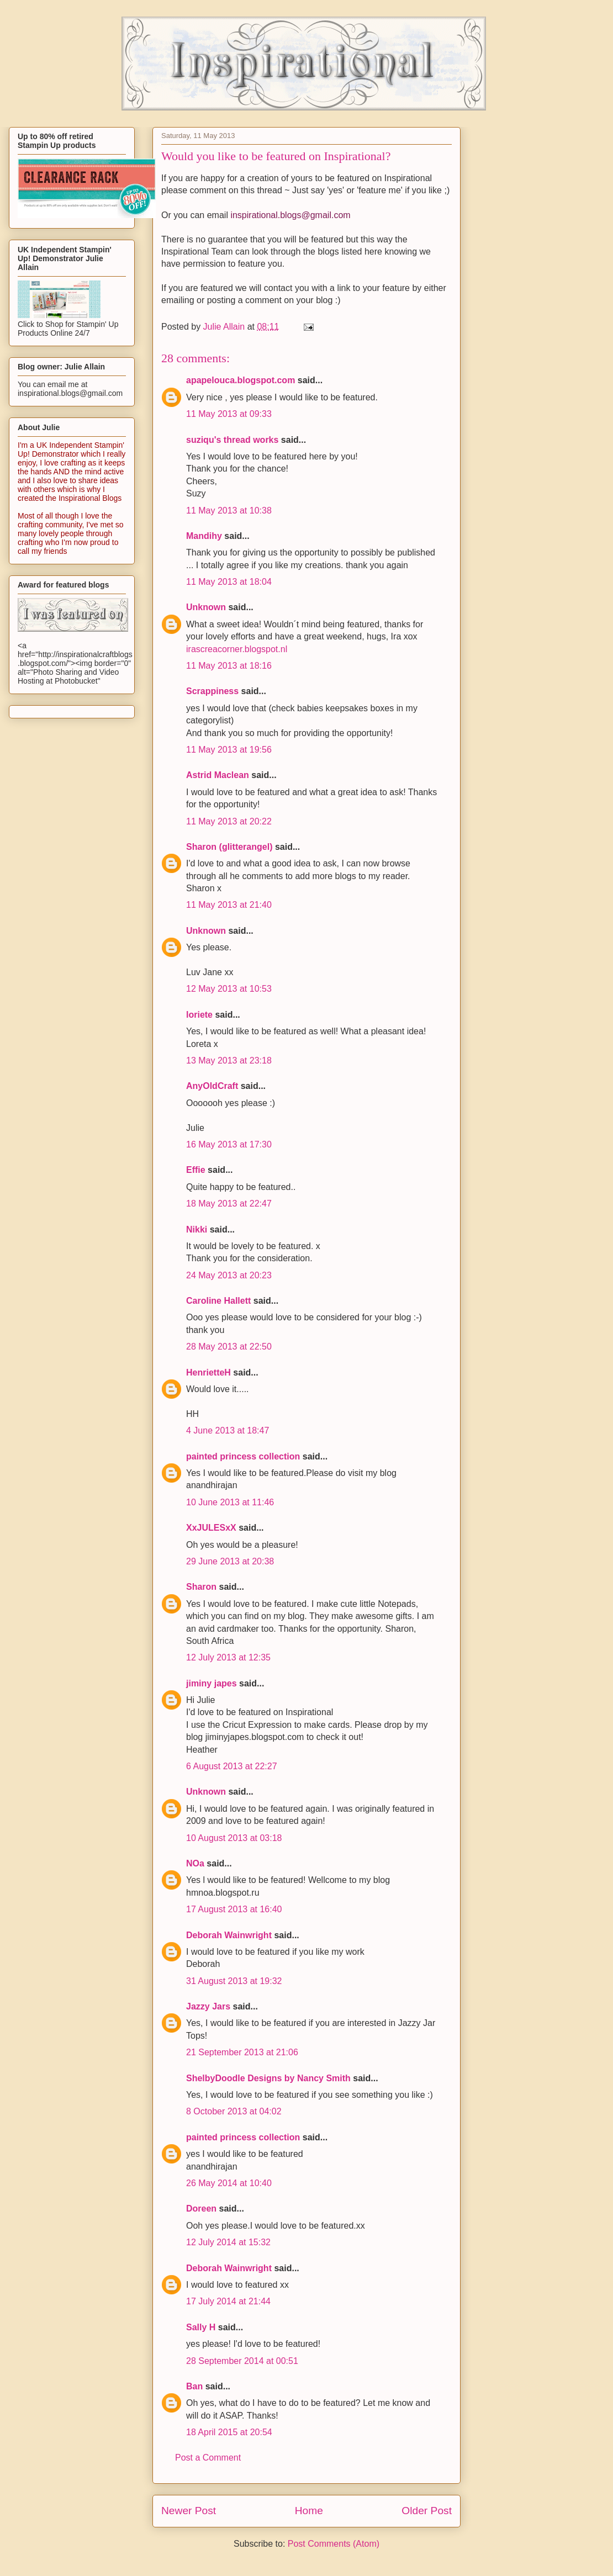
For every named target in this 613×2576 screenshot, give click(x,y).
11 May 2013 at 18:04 (229, 581)
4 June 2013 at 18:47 (227, 1430)
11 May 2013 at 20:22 (229, 821)
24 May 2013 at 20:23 (229, 1275)
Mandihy (204, 536)
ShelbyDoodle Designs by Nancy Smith (268, 2078)
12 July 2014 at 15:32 (228, 2242)
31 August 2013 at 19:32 (234, 1981)
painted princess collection (243, 1456)
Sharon (201, 1586)
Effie (195, 1170)
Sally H (200, 2327)
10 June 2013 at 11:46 (230, 1502)
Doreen (201, 2208)
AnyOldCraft (212, 1086)
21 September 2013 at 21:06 (242, 2052)
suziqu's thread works (232, 440)
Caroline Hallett (218, 1300)
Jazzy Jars (208, 2006)
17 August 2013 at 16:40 (234, 1909)
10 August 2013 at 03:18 (234, 1838)
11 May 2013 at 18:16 (229, 665)
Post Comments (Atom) (333, 2543)
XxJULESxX (211, 1527)
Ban (194, 2386)
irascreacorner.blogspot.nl (236, 649)
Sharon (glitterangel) (229, 846)
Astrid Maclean (217, 775)
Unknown (206, 607)
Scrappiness (212, 691)
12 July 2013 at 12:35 (228, 1657)
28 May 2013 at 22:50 (229, 1346)
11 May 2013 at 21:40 (229, 904)
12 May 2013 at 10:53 (229, 988)
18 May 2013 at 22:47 (229, 1203)
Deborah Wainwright (229, 1935)
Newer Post (188, 2510)
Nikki (196, 1229)
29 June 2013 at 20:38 (230, 1561)
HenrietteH (208, 1372)
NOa (195, 1863)
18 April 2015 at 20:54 (229, 2432)
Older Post (426, 2510)
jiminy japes (211, 1683)
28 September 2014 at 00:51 (242, 2361)
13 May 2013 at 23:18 (229, 1060)
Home (309, 2510)
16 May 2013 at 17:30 (229, 1144)
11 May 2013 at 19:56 (229, 749)
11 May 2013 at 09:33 (229, 414)
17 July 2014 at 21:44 (228, 2301)
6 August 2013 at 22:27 (231, 1766)
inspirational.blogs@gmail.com (290, 215)
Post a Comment (208, 2457)
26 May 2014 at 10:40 (229, 2183)
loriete (199, 1014)
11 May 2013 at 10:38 (229, 510)
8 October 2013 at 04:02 (234, 2111)
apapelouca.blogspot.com (240, 380)
